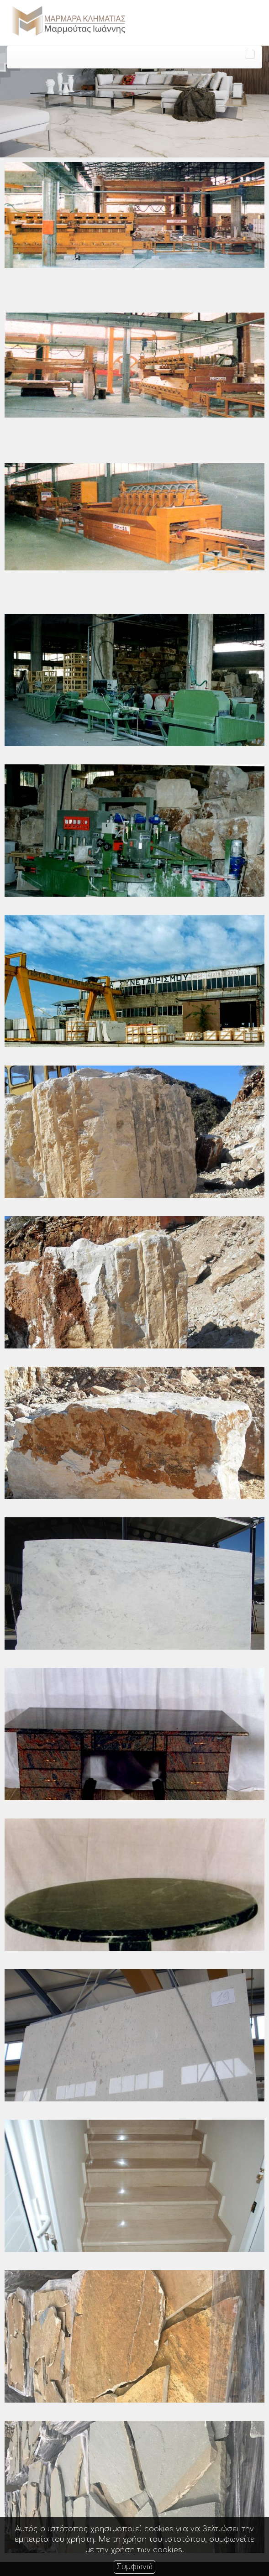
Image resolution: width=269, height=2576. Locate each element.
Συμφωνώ (134, 2567)
